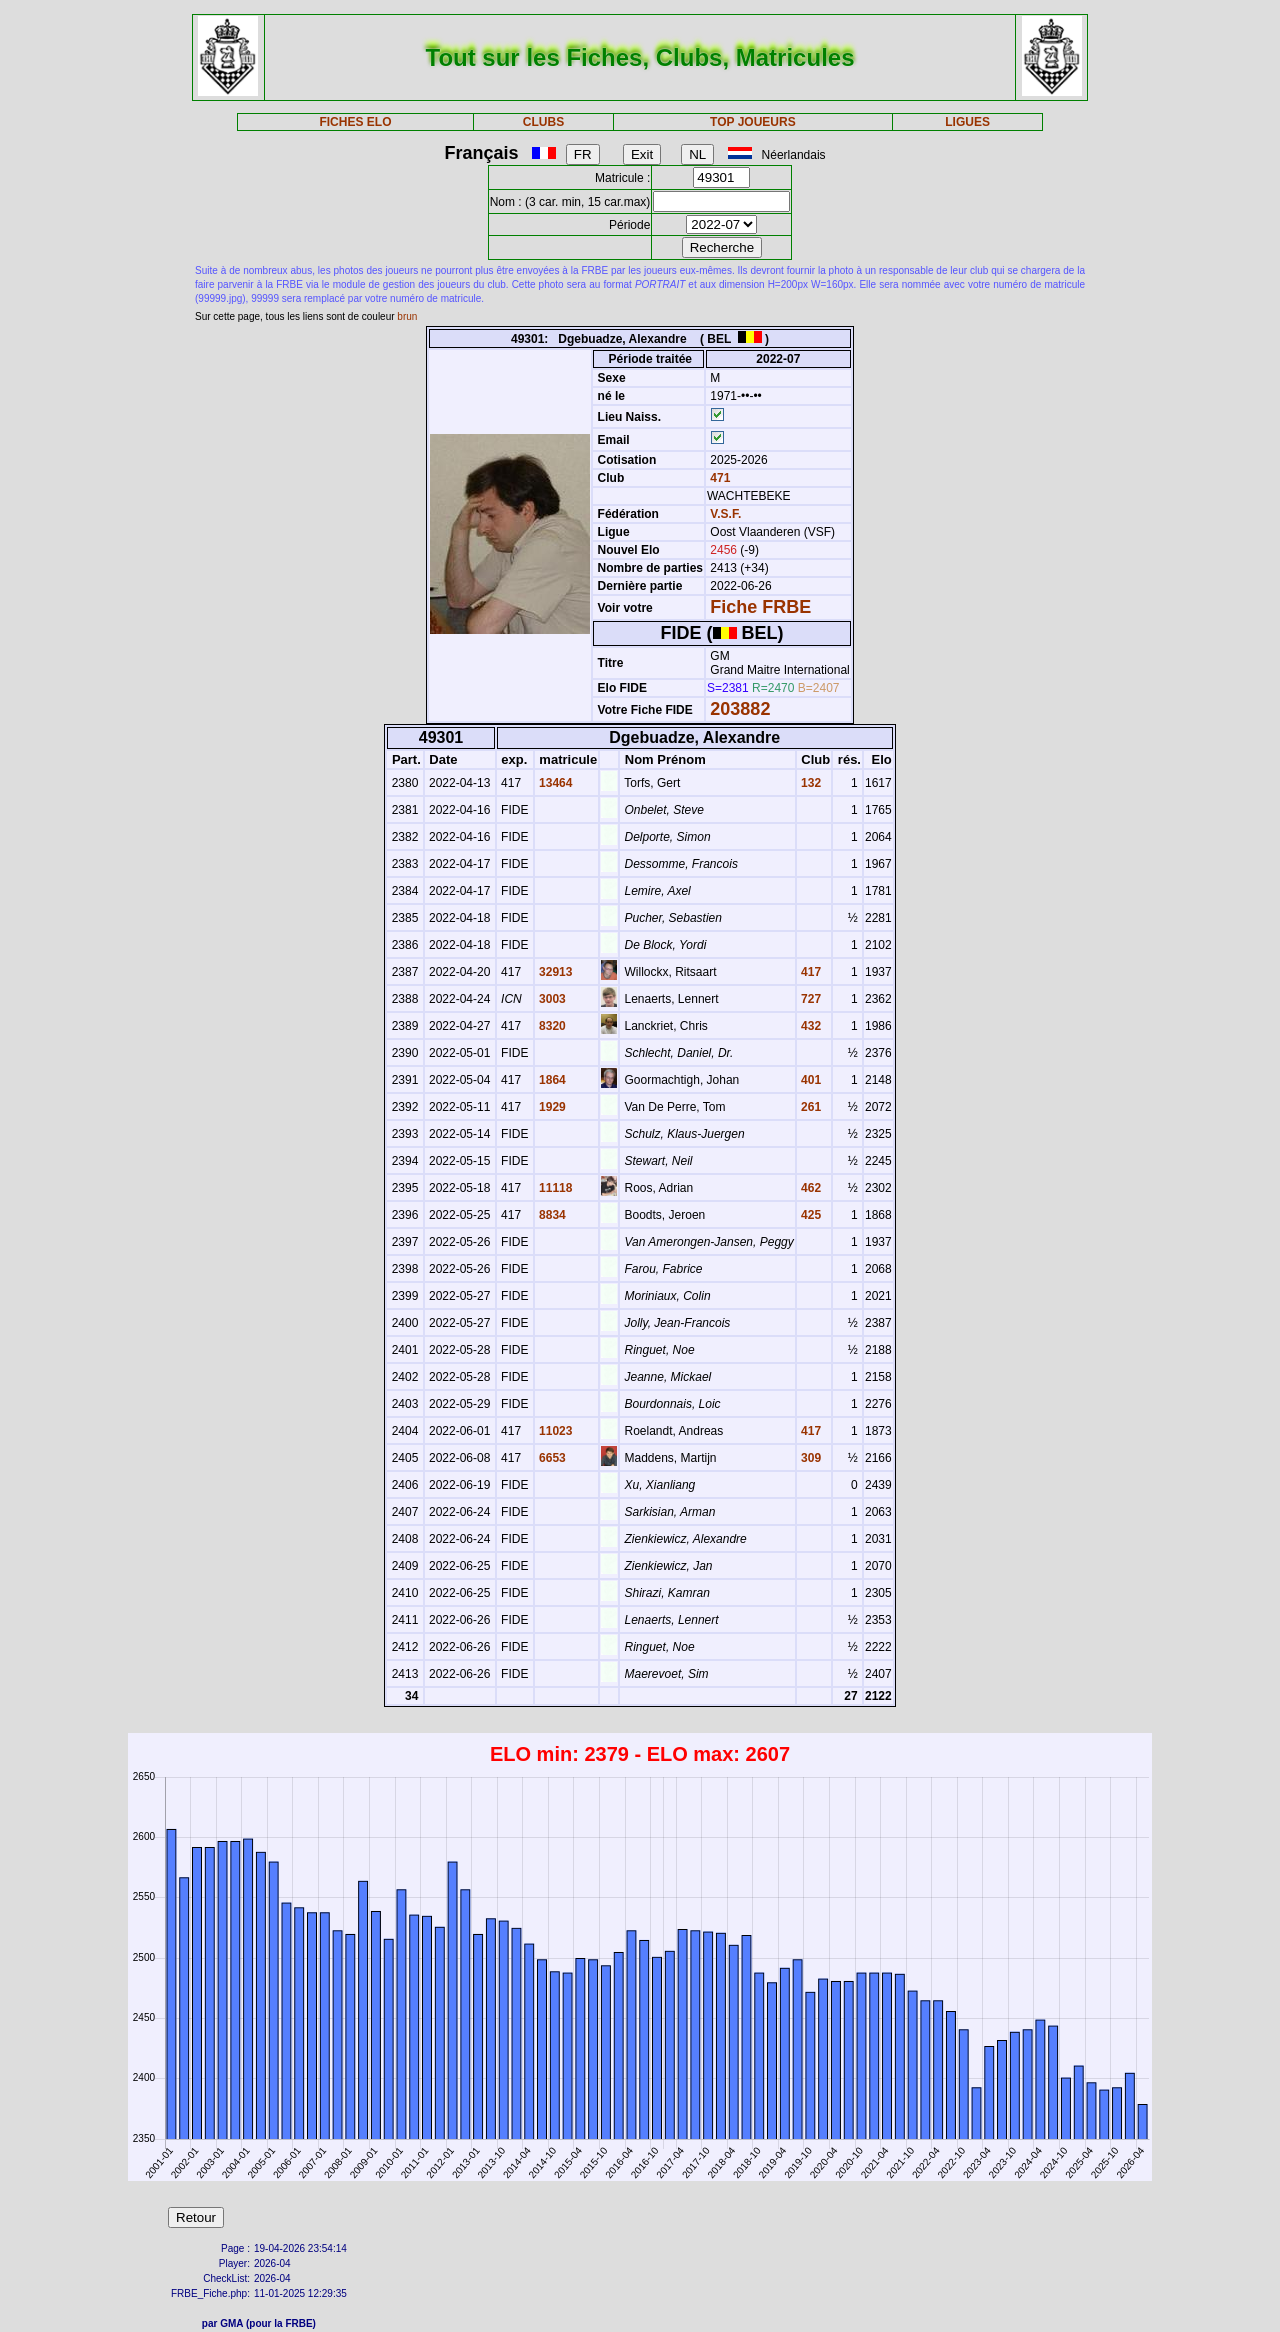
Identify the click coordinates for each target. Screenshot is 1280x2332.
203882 (740, 709)
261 (809, 1107)
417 (809, 972)
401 (809, 1080)
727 (809, 999)
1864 (551, 1080)
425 (809, 1215)
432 (809, 1026)
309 (809, 1458)
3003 (551, 999)
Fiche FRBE (760, 607)
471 (718, 478)
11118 (554, 1188)
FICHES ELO (355, 122)
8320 (551, 1026)
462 (809, 1188)
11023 (554, 1431)
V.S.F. (725, 514)
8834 (551, 1215)
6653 (551, 1458)
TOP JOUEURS (753, 122)
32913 (554, 972)
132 (809, 783)
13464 (554, 783)
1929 (551, 1107)
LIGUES (967, 122)
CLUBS (543, 122)
